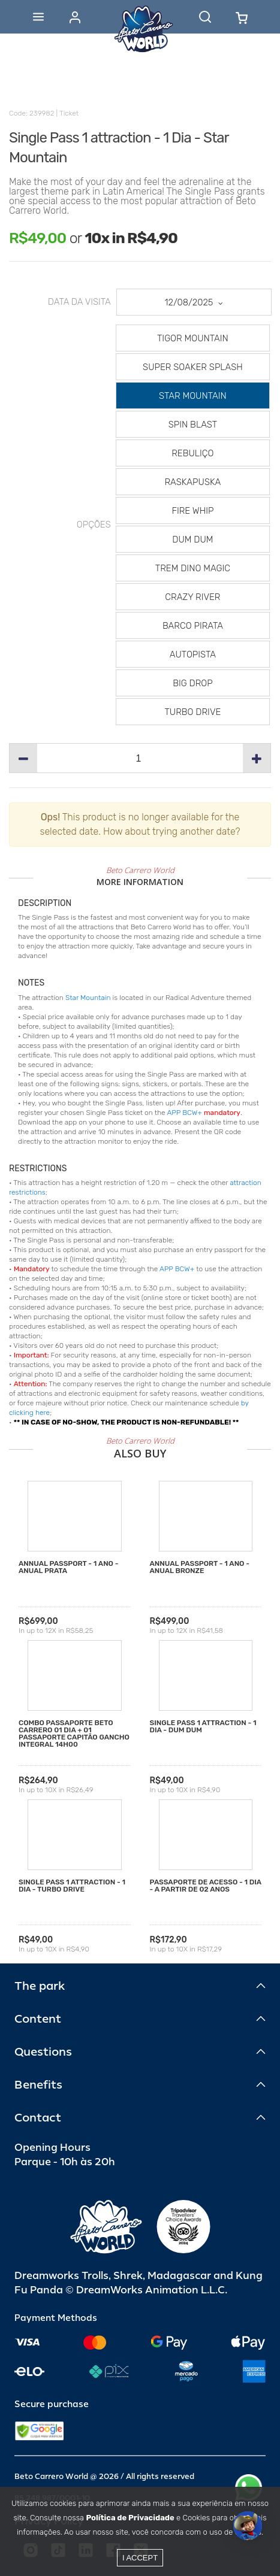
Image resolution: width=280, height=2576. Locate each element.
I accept (140, 2557)
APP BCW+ (184, 1112)
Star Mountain (88, 997)
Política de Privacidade (130, 2517)
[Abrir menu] (38, 17)
